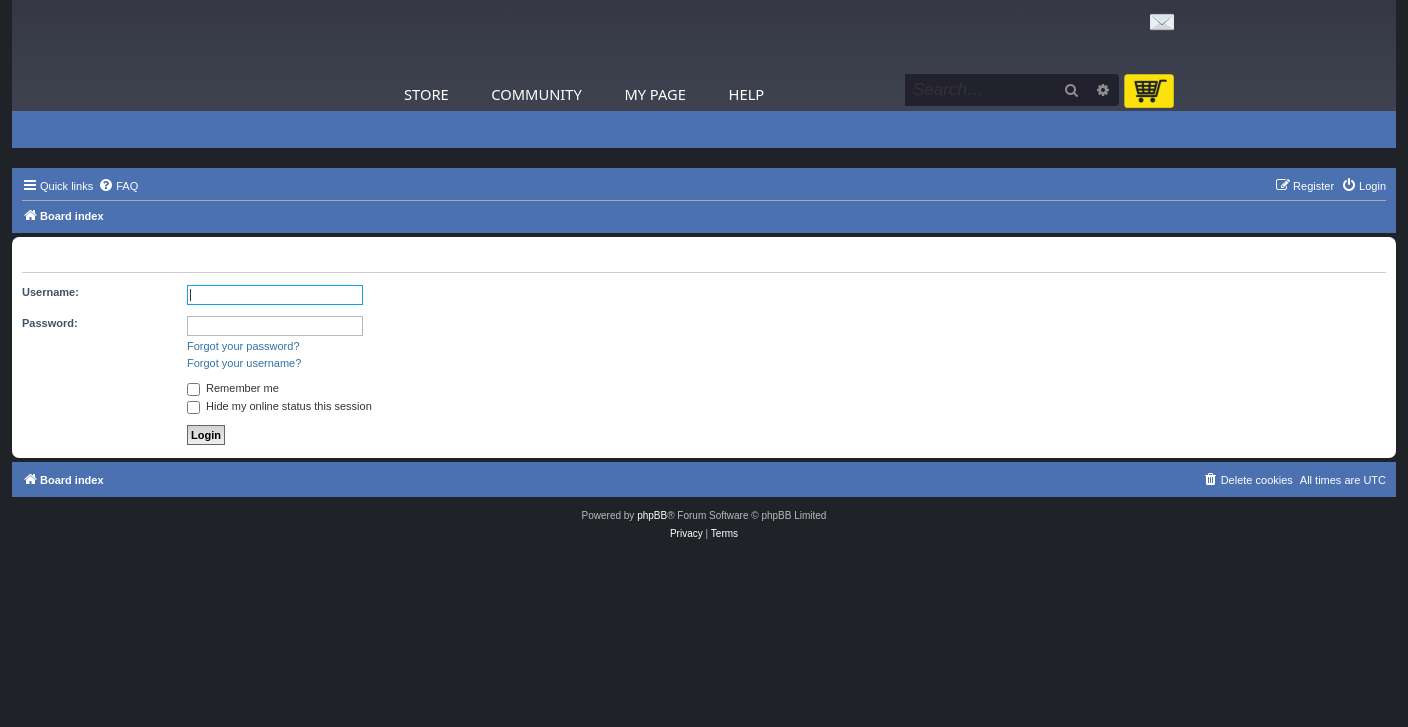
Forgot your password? (243, 346)
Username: (50, 292)
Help (747, 94)
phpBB (652, 515)
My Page (655, 94)
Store (426, 94)
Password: (50, 323)
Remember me (233, 388)
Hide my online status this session (279, 406)
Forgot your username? (244, 363)
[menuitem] (118, 186)
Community (536, 94)
